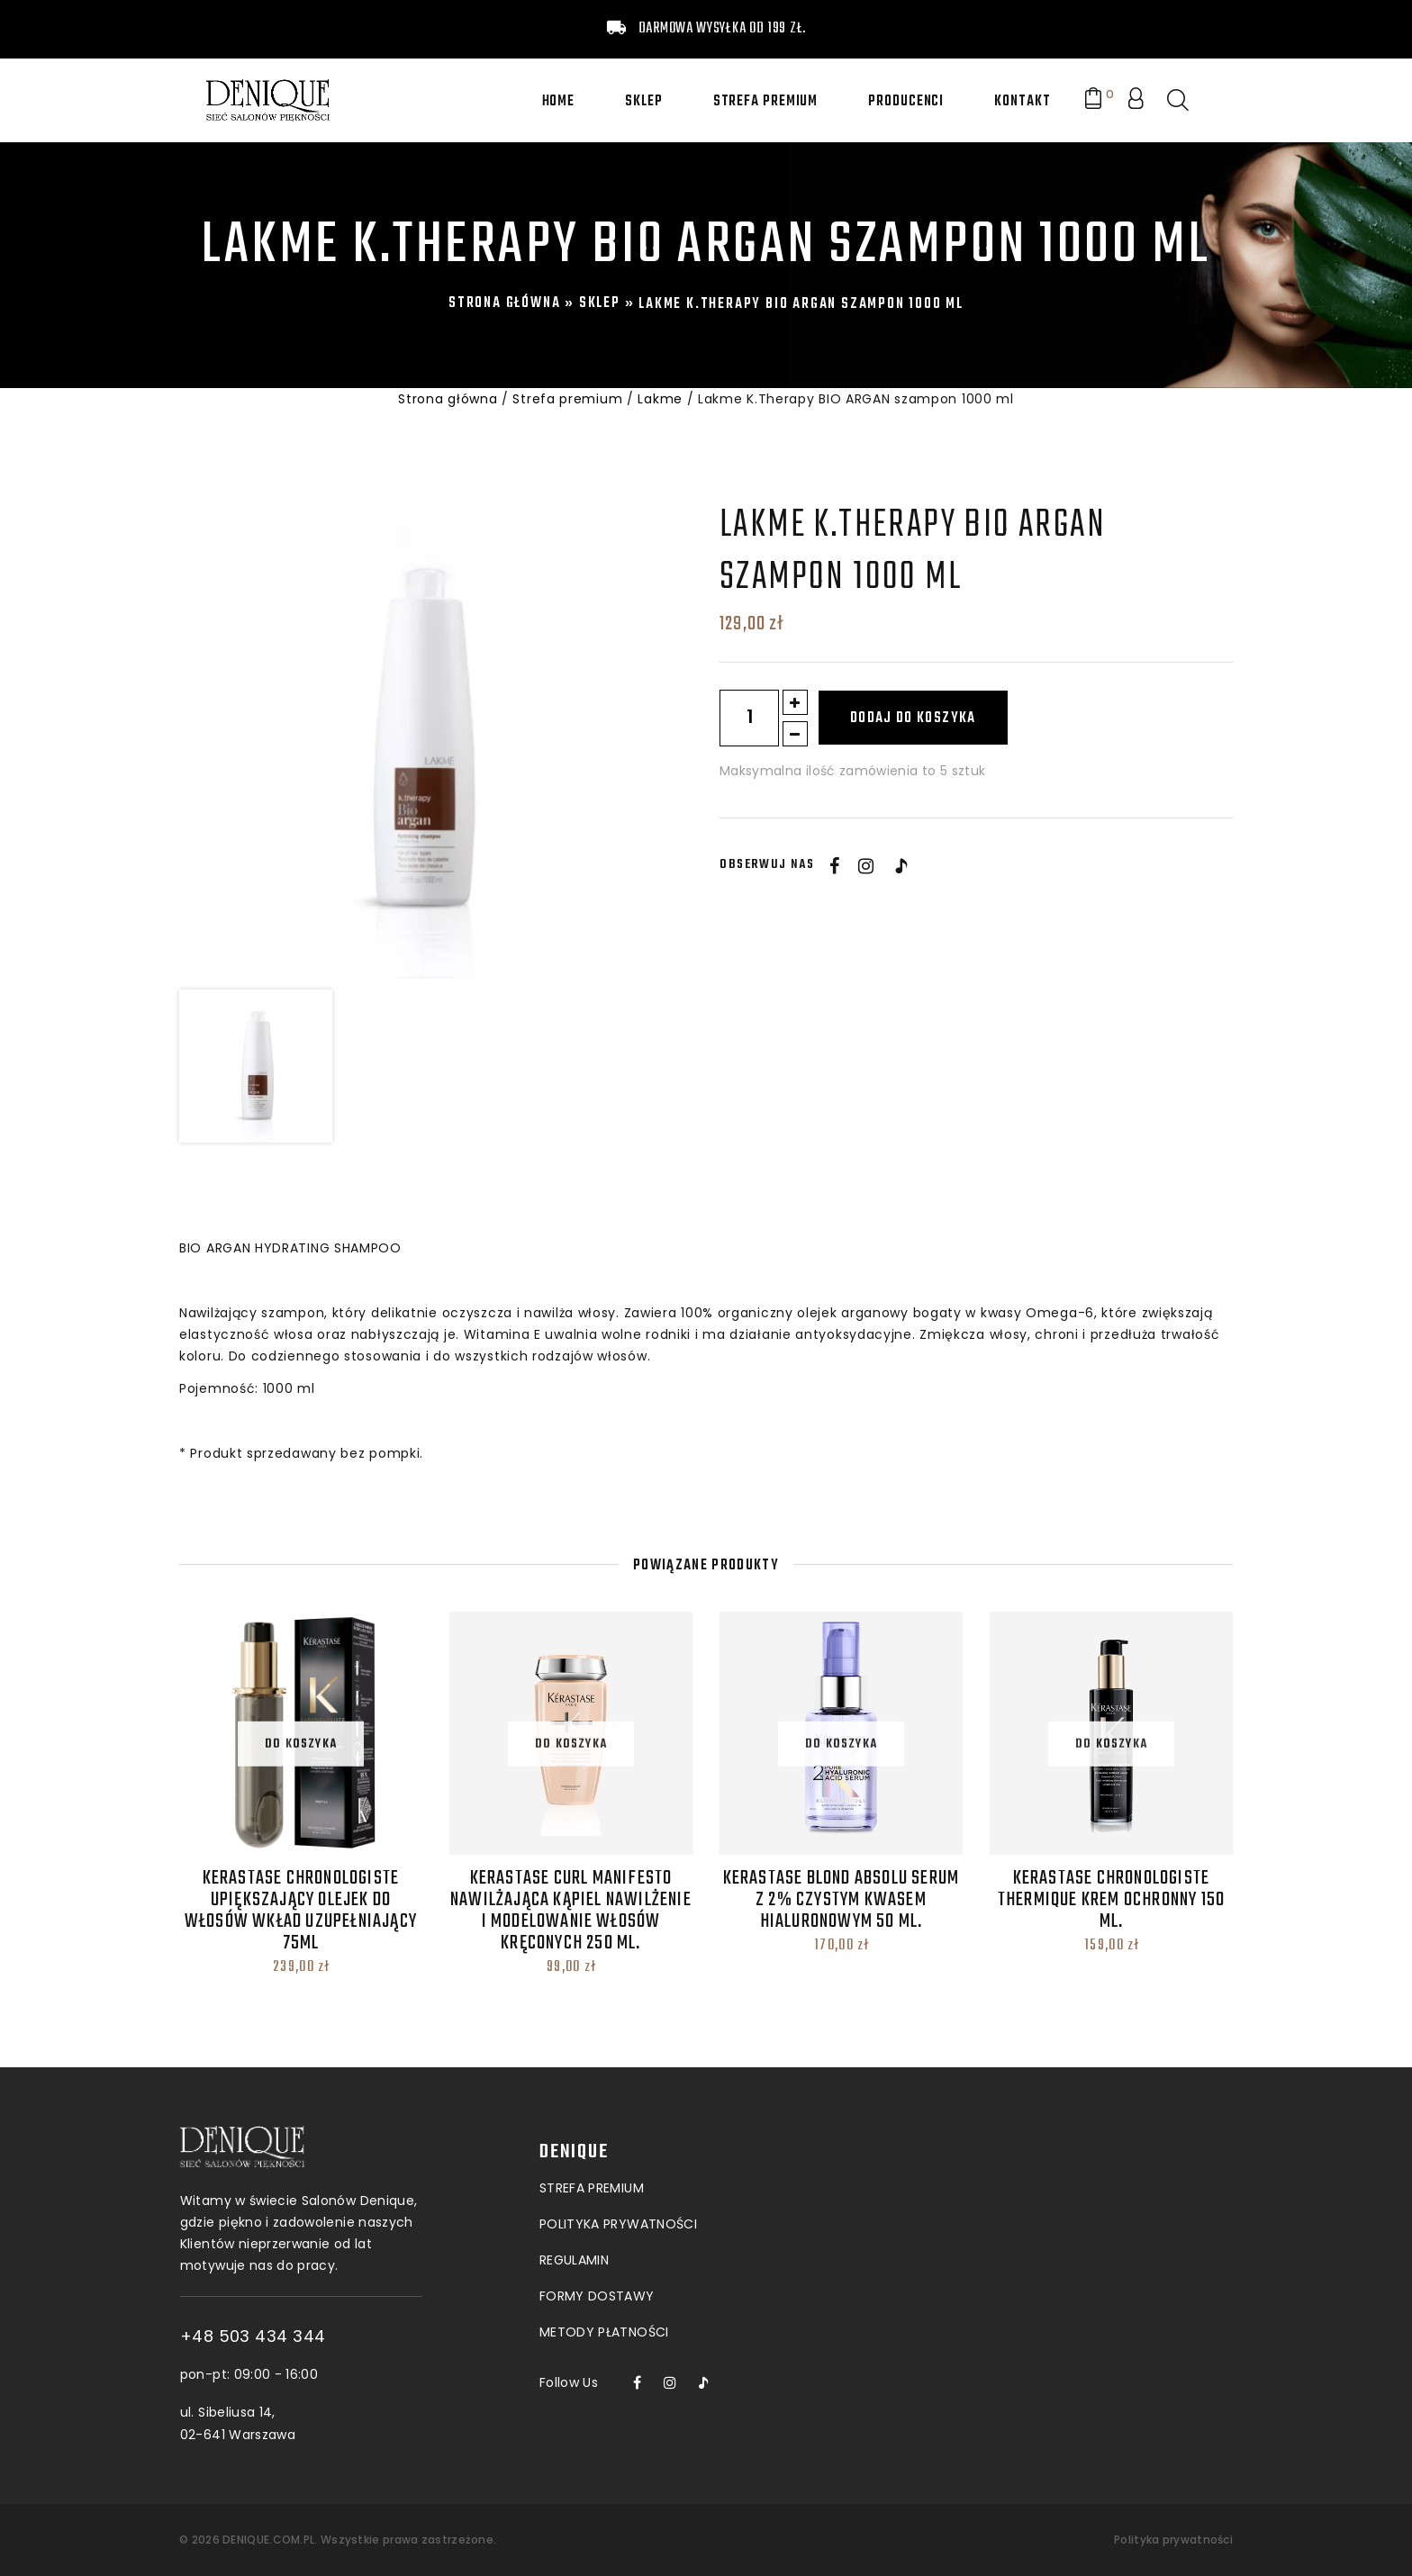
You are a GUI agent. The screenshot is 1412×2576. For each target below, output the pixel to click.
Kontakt (1022, 101)
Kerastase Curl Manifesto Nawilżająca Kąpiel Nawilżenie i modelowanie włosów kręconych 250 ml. (571, 1910)
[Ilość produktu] (749, 718)
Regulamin (574, 2138)
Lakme (660, 399)
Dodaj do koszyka (913, 718)
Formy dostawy (597, 2174)
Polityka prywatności (1173, 2539)
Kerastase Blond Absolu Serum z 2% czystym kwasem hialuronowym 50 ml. (841, 1900)
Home (558, 101)
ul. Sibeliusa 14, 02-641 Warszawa (340, 2423)
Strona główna (504, 303)
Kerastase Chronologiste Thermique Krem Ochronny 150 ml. (1111, 1900)
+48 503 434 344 (356, 2336)
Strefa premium (766, 101)
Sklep (644, 101)
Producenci (906, 101)
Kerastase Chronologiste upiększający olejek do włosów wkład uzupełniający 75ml (301, 1910)
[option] (418, 739)
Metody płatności (604, 2210)
